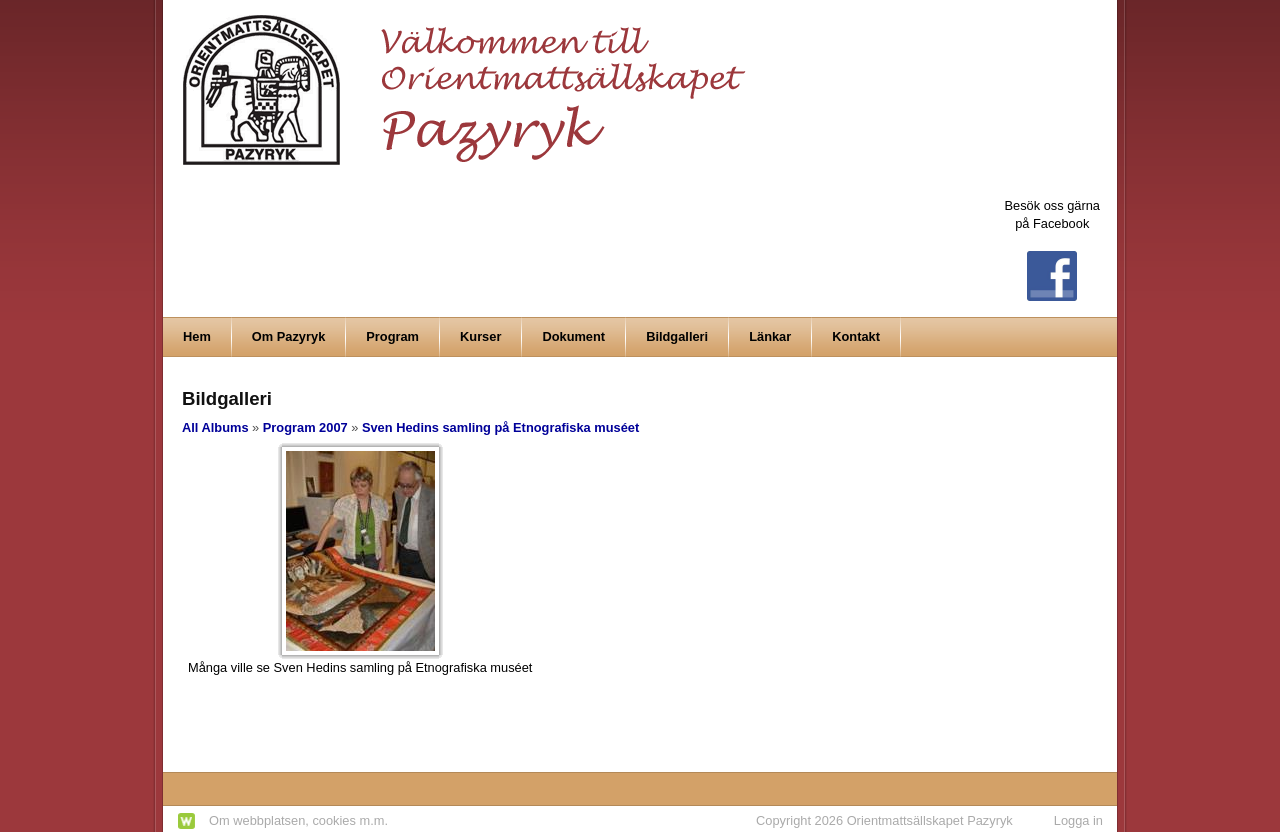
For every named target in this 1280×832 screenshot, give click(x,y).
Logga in (1078, 820)
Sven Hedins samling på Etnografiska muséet (500, 427)
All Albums (215, 427)
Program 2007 (305, 427)
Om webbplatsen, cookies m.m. (298, 820)
